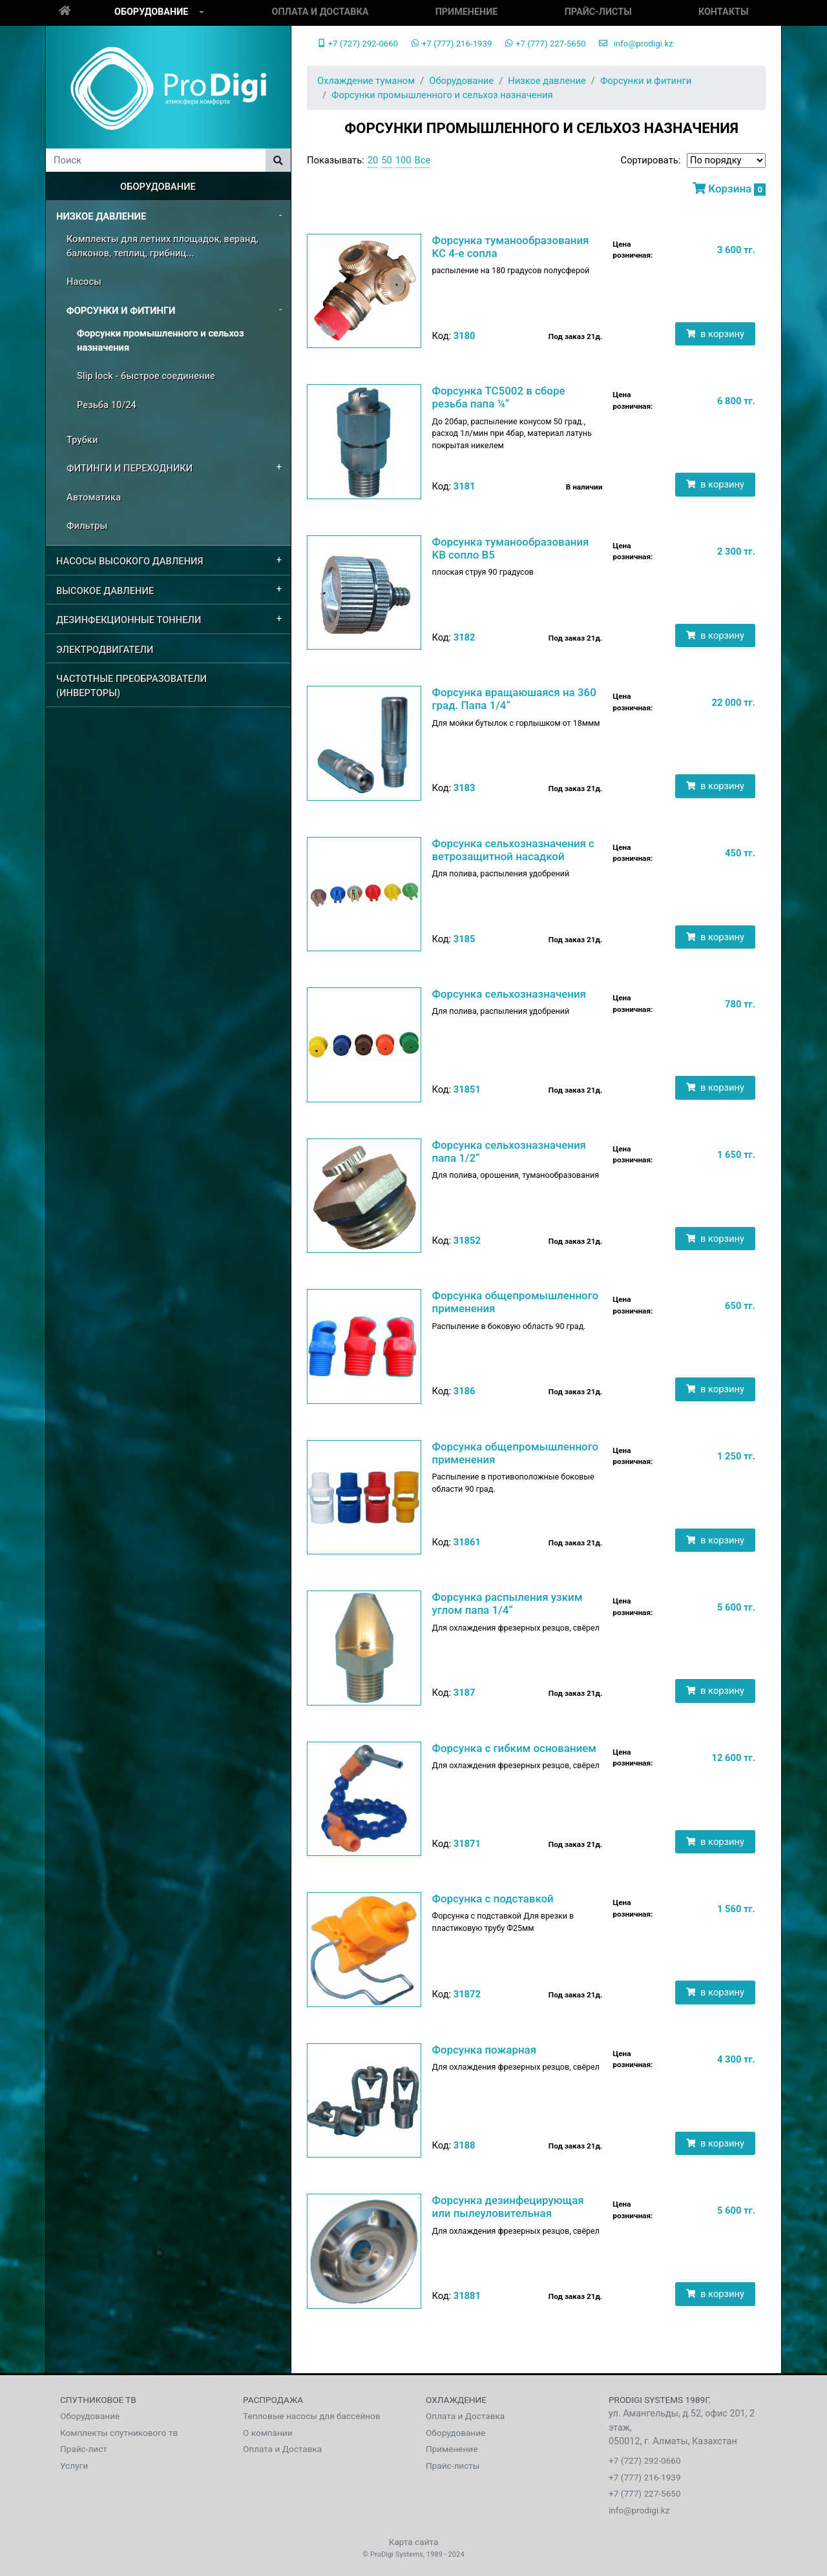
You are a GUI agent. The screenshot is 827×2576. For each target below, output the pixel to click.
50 (386, 160)
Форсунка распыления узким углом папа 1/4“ (507, 1603)
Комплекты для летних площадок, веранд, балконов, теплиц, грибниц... (162, 246)
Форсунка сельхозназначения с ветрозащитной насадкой (513, 850)
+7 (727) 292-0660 (357, 43)
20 (373, 160)
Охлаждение (456, 2400)
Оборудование (151, 11)
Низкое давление (101, 216)
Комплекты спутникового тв (119, 2432)
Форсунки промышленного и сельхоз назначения (160, 340)
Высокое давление (105, 591)
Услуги (74, 2465)
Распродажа (273, 2400)
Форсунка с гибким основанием (514, 1748)
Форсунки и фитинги (121, 310)
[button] (201, 13)
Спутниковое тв (98, 2400)
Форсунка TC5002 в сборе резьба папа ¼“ (498, 397)
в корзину (715, 334)
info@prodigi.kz (636, 43)
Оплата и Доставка (320, 11)
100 (403, 160)
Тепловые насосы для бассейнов (312, 2416)
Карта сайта (414, 2542)
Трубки (82, 440)
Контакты (723, 11)
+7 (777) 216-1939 (451, 43)
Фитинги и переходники (130, 468)
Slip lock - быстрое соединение (146, 376)
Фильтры (87, 525)
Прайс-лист (83, 2449)
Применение (466, 11)
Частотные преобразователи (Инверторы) (131, 686)
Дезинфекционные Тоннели (128, 620)
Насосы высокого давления (130, 561)
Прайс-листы (598, 11)
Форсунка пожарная (484, 2049)
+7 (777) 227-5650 (545, 43)
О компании (268, 2432)
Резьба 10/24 (106, 405)
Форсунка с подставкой (492, 1898)
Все (423, 160)
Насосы (84, 281)
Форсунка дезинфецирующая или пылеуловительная (507, 2207)
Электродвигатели (104, 649)
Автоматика (94, 497)
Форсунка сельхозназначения (508, 993)
